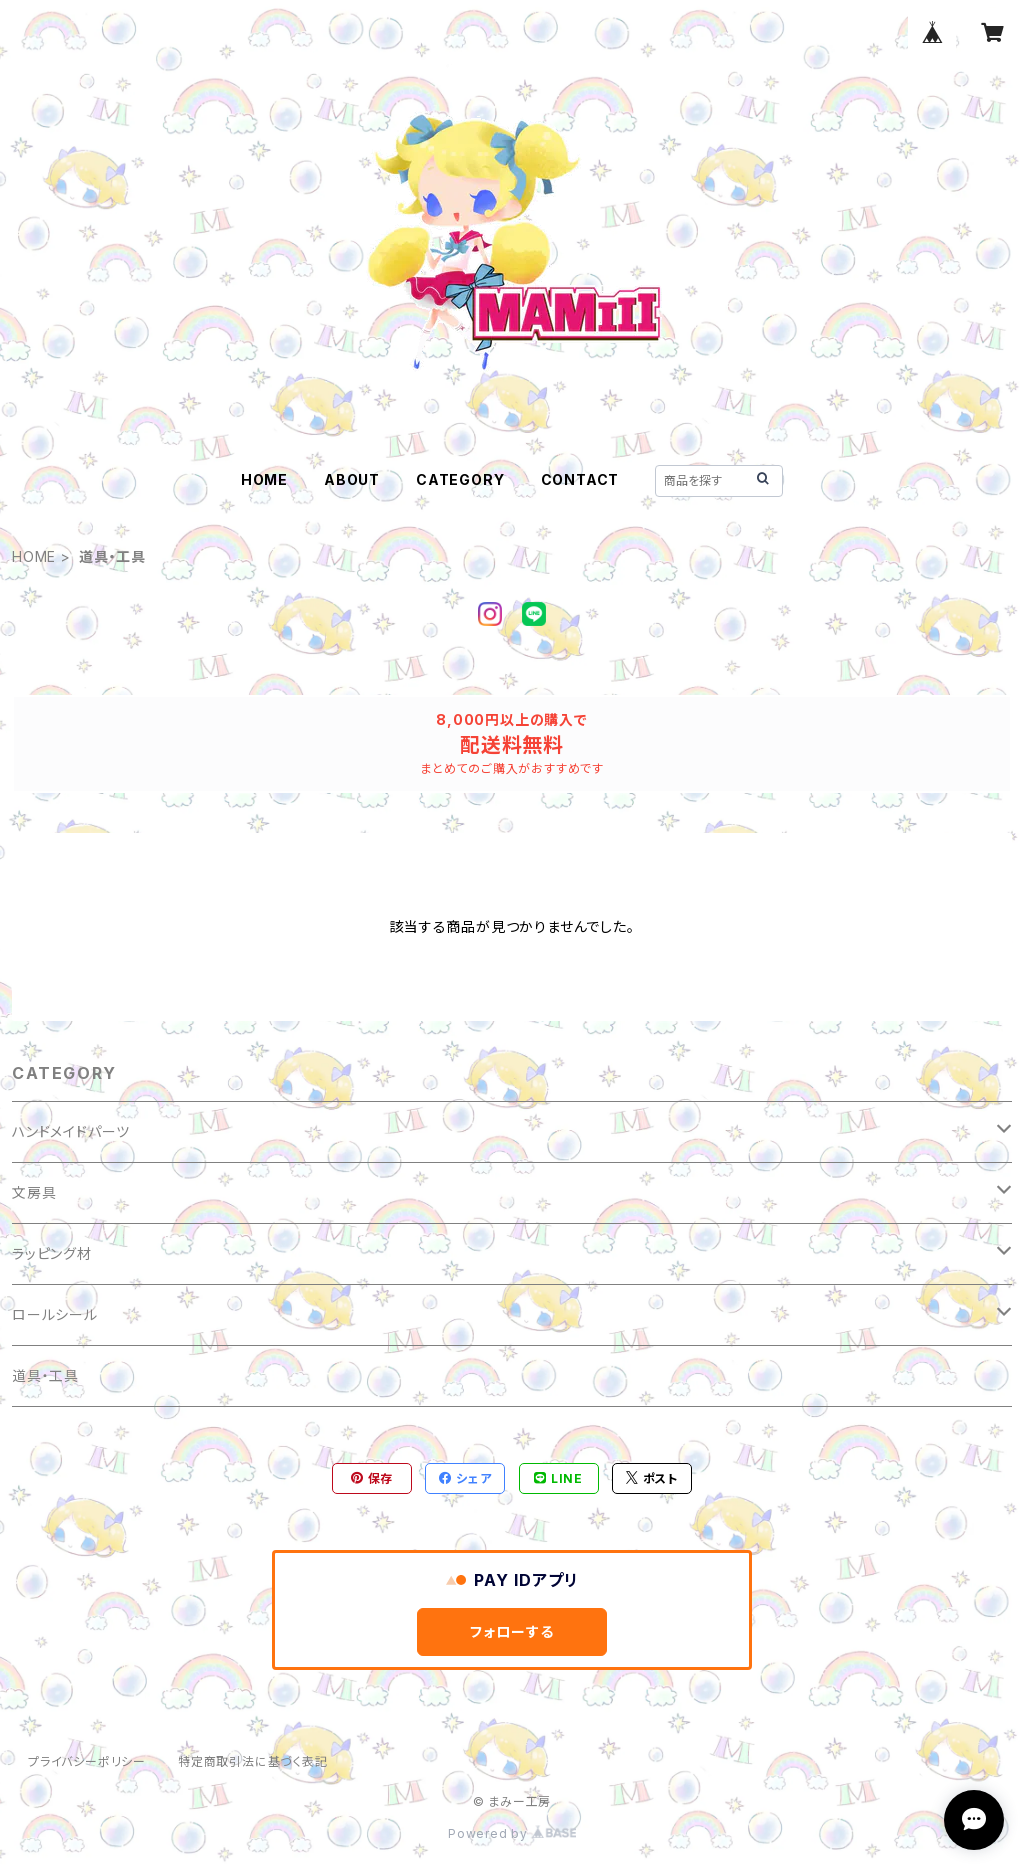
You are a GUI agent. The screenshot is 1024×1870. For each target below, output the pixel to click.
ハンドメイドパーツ (71, 1131)
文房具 (34, 1192)
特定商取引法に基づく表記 (253, 1761)
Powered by (512, 1833)
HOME (264, 479)
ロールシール (55, 1314)
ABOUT (352, 479)
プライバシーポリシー (87, 1761)
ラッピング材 (52, 1253)
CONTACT (580, 479)
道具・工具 (45, 1375)
